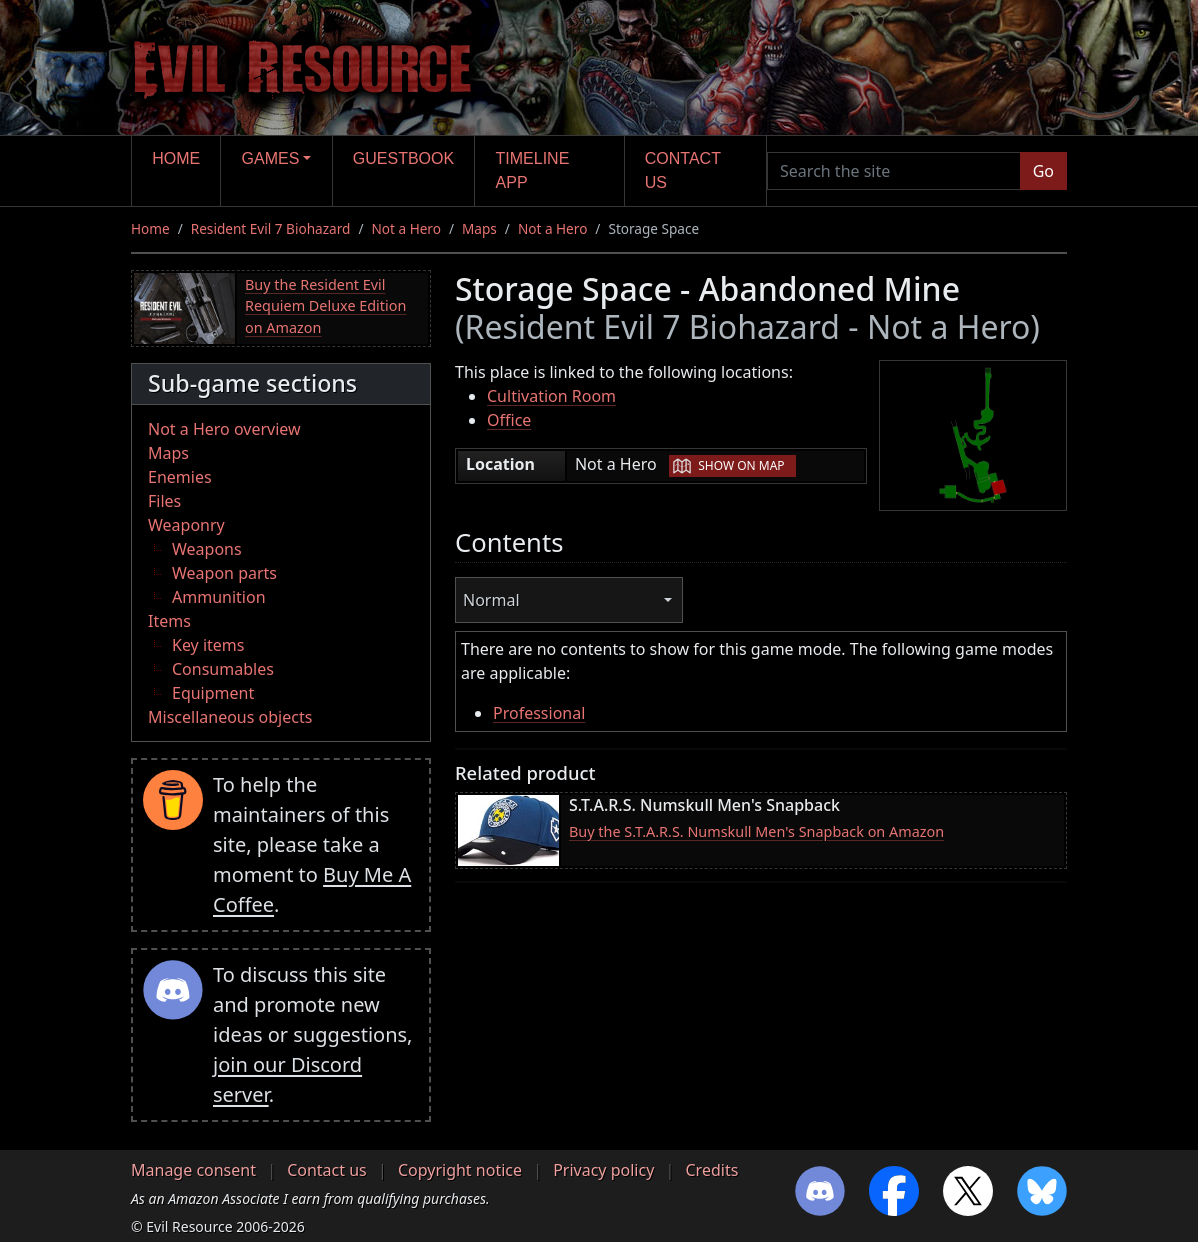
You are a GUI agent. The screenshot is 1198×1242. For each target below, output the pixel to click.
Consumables (223, 669)
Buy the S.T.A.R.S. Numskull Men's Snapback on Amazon (756, 831)
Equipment (213, 693)
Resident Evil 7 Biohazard (271, 228)
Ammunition (219, 597)
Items (169, 621)
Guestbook (403, 158)
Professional (539, 713)
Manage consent (193, 1170)
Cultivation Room (551, 396)
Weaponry (186, 525)
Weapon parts (224, 573)
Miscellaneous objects (230, 717)
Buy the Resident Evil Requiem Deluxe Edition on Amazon (325, 306)
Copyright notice (460, 1170)
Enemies (180, 477)
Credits (711, 1170)
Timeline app (533, 170)
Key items (208, 645)
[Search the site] (894, 171)
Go (1043, 171)
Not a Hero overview (224, 429)
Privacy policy (603, 1170)
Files (164, 501)
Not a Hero (405, 228)
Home (176, 158)
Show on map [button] (741, 465)
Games (271, 158)
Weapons (207, 549)
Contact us (683, 170)
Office (509, 420)
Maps (479, 228)
